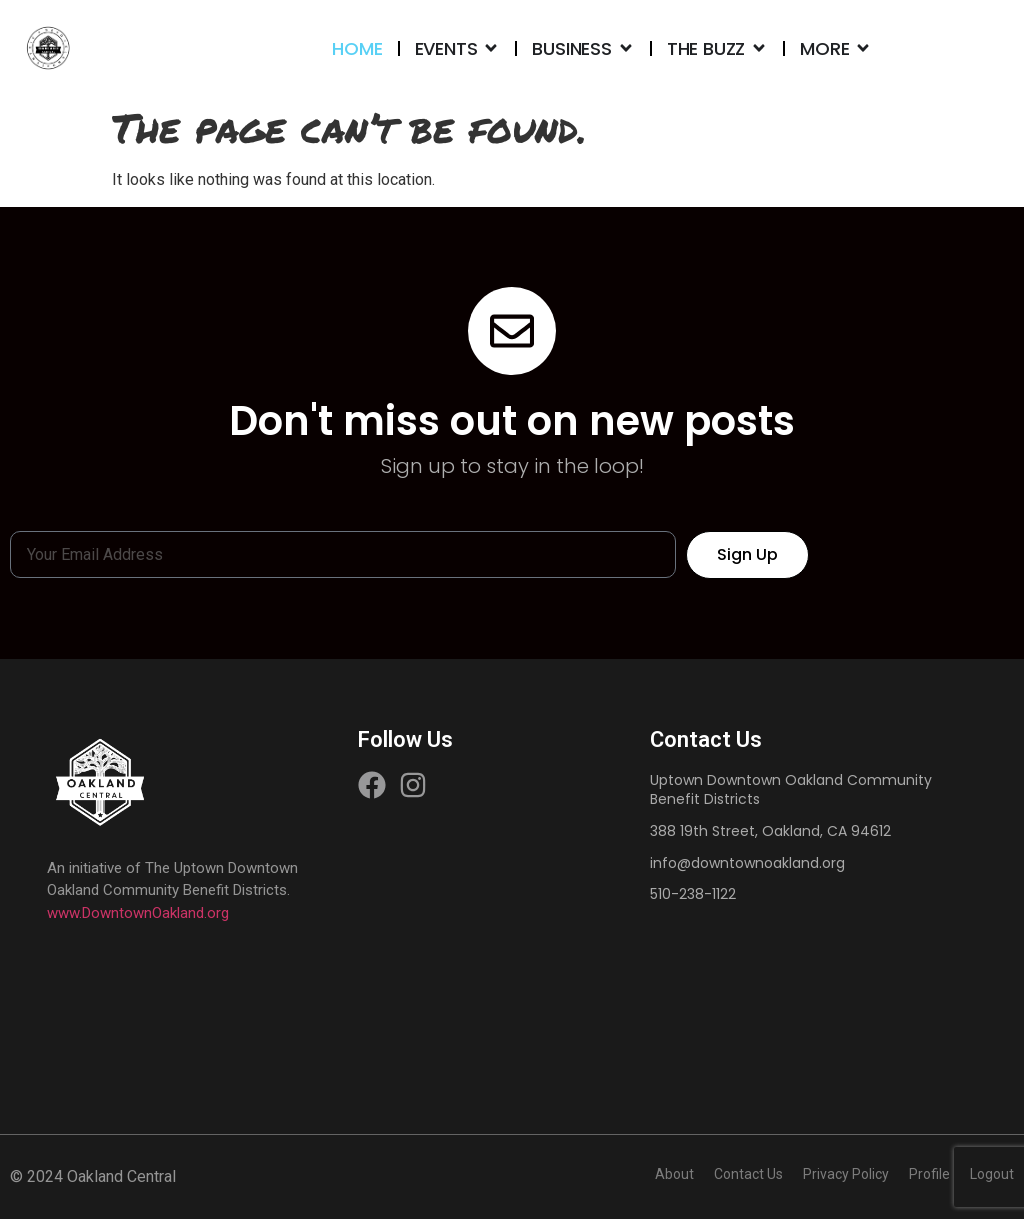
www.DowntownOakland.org (138, 915)
